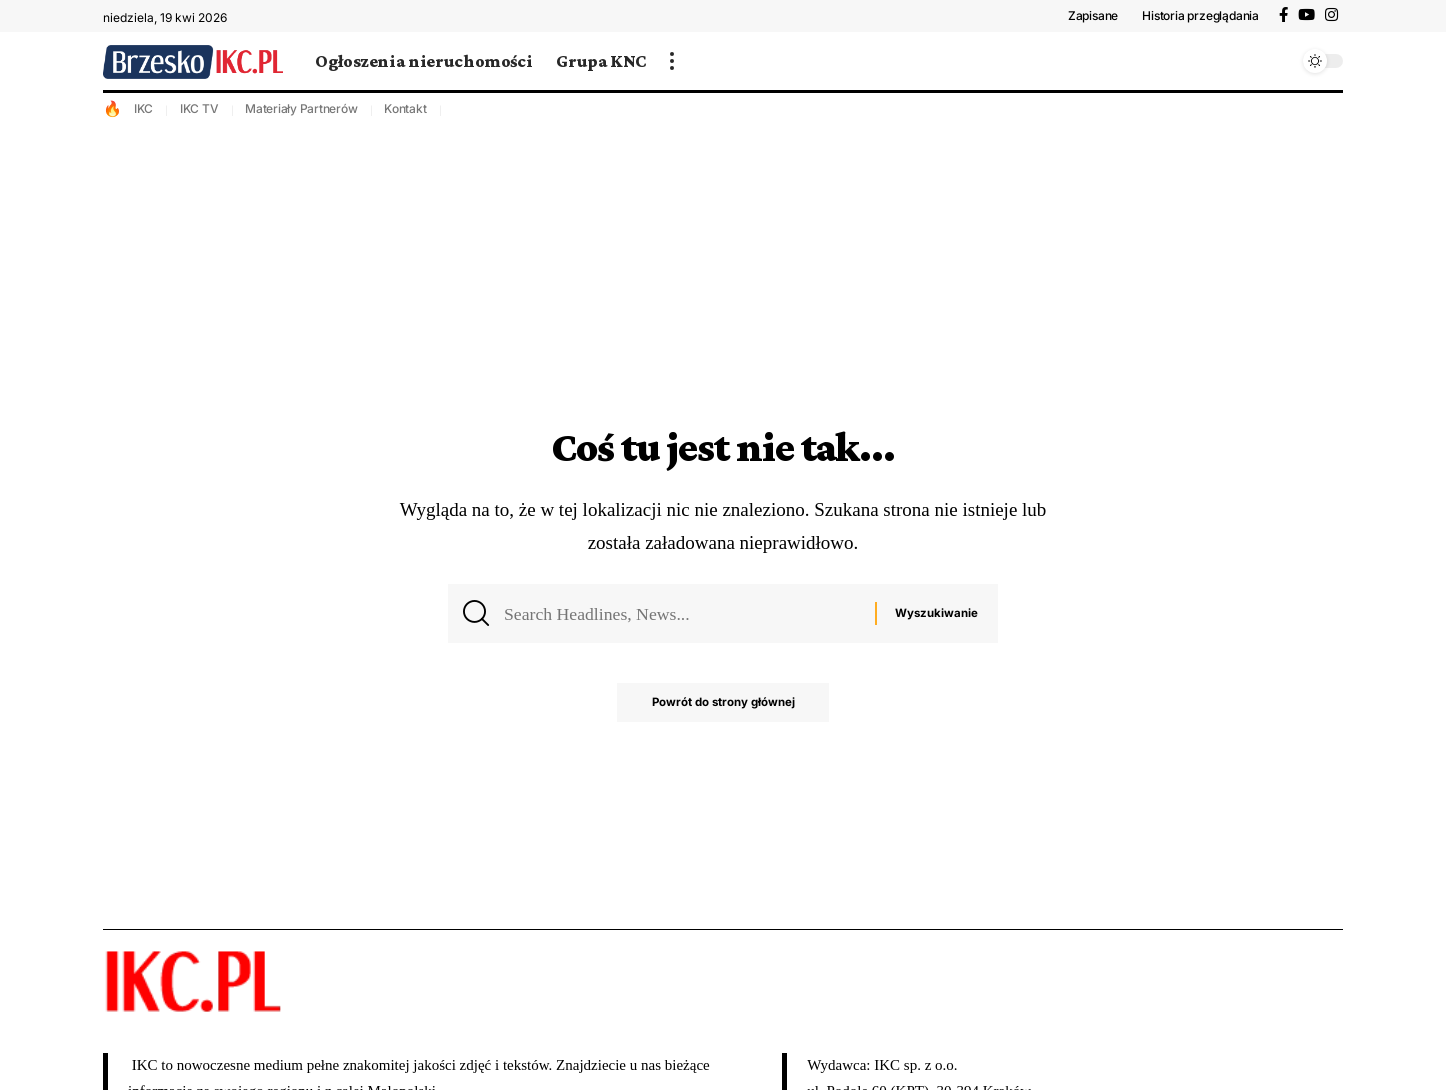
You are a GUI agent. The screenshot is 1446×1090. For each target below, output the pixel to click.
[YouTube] (1306, 15)
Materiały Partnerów (301, 108)
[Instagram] (1331, 15)
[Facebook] (1283, 15)
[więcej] (672, 61)
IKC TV (199, 108)
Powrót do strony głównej (723, 708)
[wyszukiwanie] (1278, 61)
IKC (143, 108)
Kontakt (405, 108)
